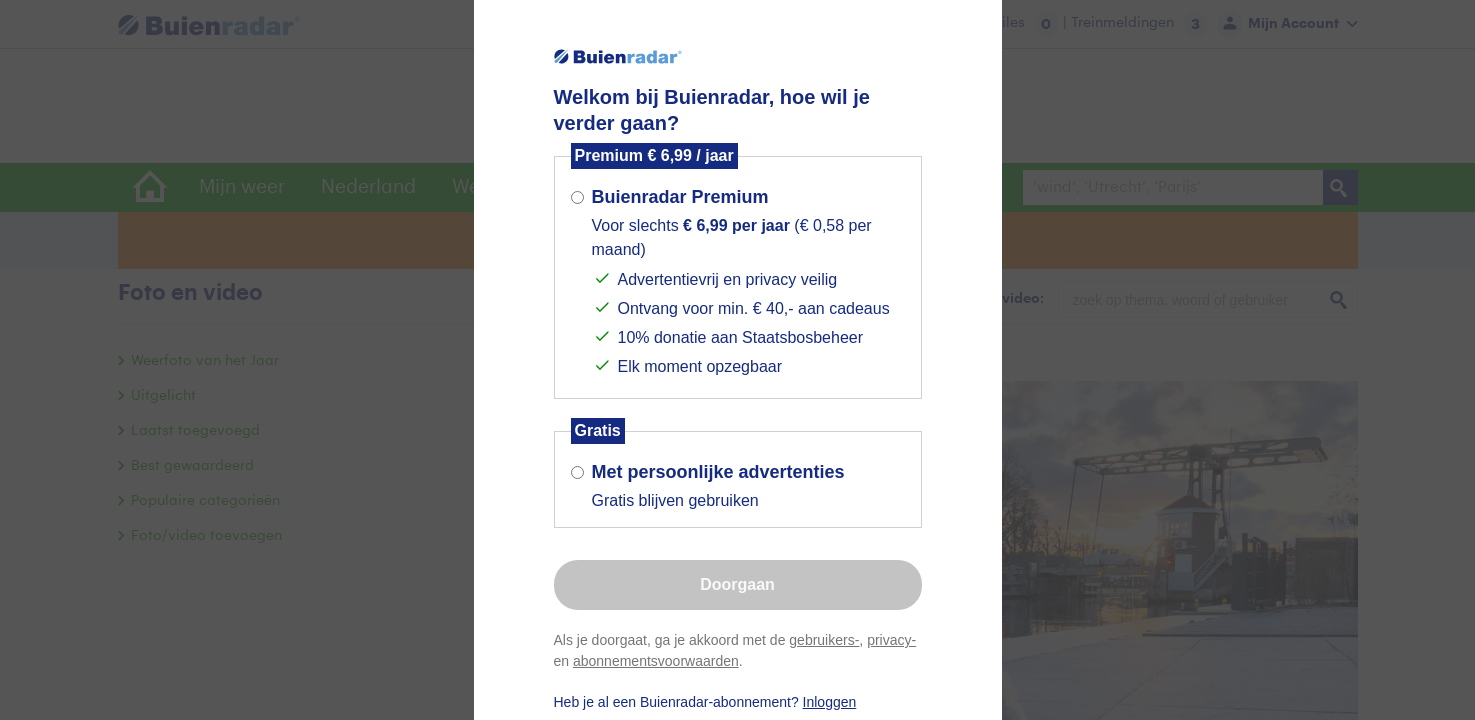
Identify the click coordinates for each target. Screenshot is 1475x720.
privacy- (891, 640)
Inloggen (830, 702)
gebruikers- (824, 640)
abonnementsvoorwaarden (656, 661)
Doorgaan (737, 584)
